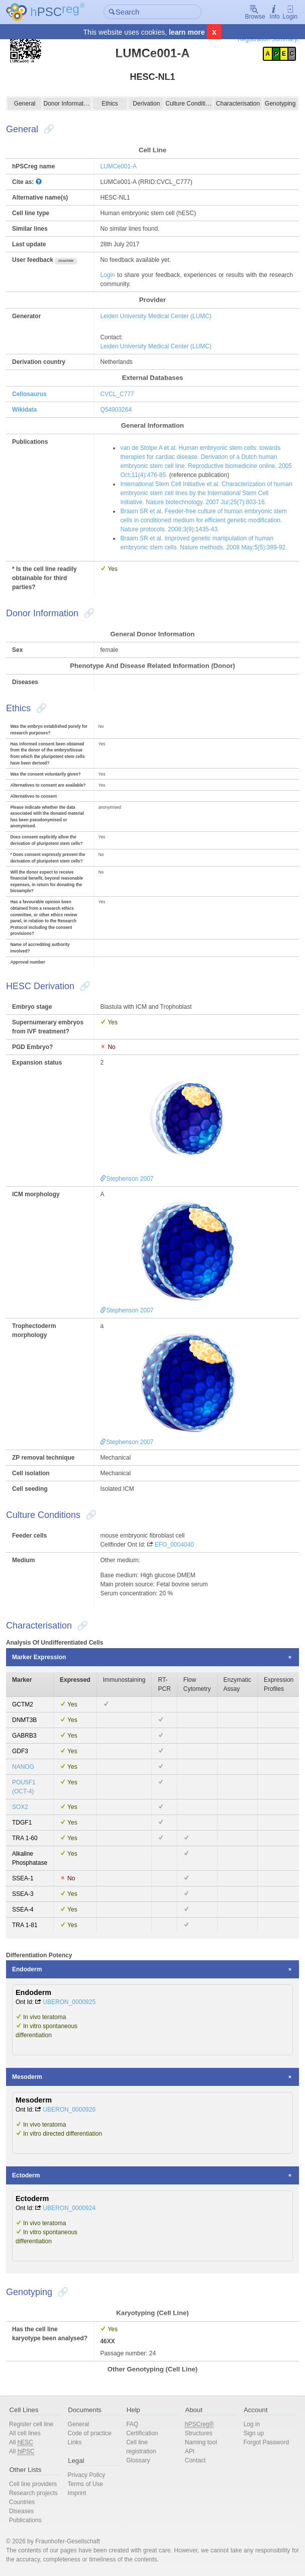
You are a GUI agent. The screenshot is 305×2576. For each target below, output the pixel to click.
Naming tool (201, 2442)
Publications (25, 2520)
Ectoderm (26, 2175)
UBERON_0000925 (69, 2002)
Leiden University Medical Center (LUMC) (155, 316)
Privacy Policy (87, 2474)
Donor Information (66, 103)
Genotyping (280, 103)
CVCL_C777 (117, 394)
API (189, 2451)
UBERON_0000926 (69, 2109)
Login (290, 12)
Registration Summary (267, 39)
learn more (187, 32)
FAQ (132, 2424)
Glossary (138, 2460)
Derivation (146, 103)
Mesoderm (27, 2076)
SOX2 (20, 1806)
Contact (195, 2460)
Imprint (77, 2493)
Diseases (21, 2511)
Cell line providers (33, 2484)
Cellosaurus (29, 394)
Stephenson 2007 (126, 1178)
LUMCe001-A (118, 166)
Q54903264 (116, 409)
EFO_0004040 (174, 1544)
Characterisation (238, 103)
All (21, 2442)
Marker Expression (39, 1657)
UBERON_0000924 (69, 2208)
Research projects (33, 2493)
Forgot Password (266, 2442)
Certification (142, 2433)
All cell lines (25, 2433)
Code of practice (90, 2433)
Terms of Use (86, 2484)
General (25, 103)
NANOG (23, 1766)
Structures (199, 2433)
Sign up (253, 2433)
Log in (251, 2424)
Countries (22, 2502)
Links (75, 2442)
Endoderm (27, 1969)
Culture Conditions (189, 103)
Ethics (109, 103)
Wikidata (24, 409)
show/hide (65, 260)
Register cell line (31, 2424)
